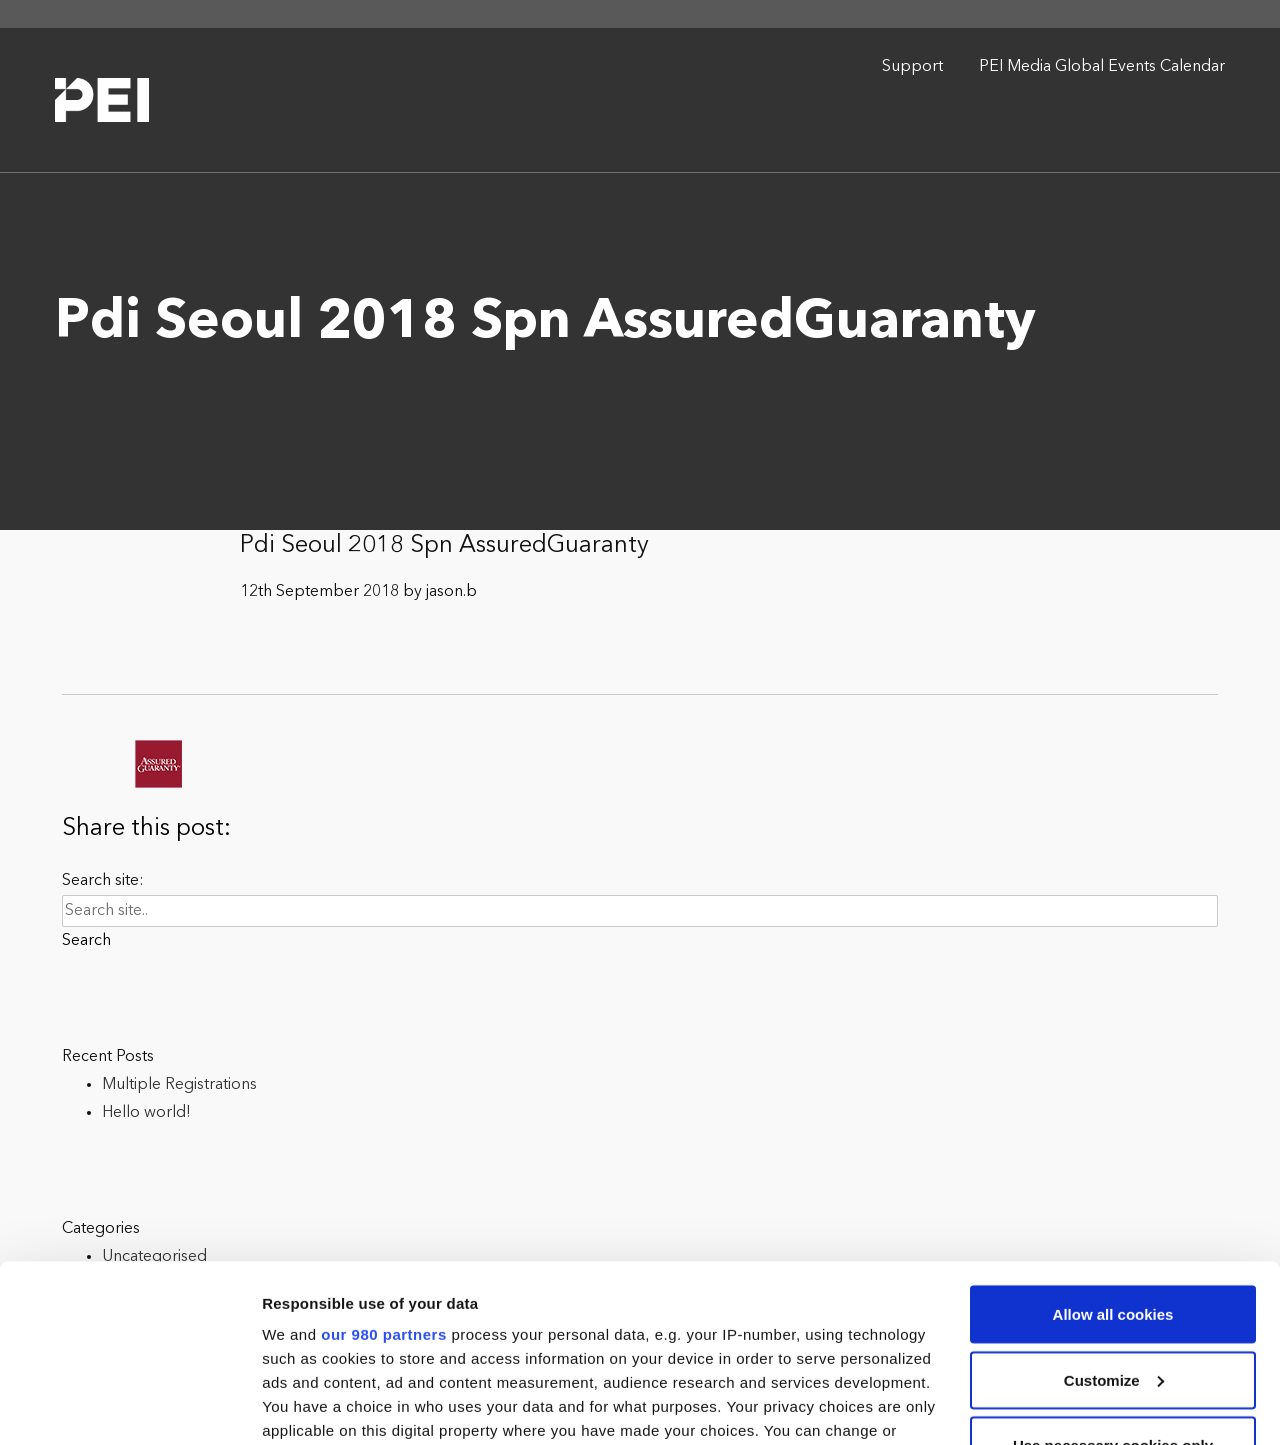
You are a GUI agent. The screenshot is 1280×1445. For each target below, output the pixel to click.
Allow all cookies (1113, 1164)
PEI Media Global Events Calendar (1102, 67)
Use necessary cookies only (1113, 1295)
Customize (1114, 1230)
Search (86, 941)
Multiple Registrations (179, 1085)
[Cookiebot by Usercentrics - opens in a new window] (129, 1406)
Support (912, 67)
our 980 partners (384, 1184)
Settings (292, 1405)
